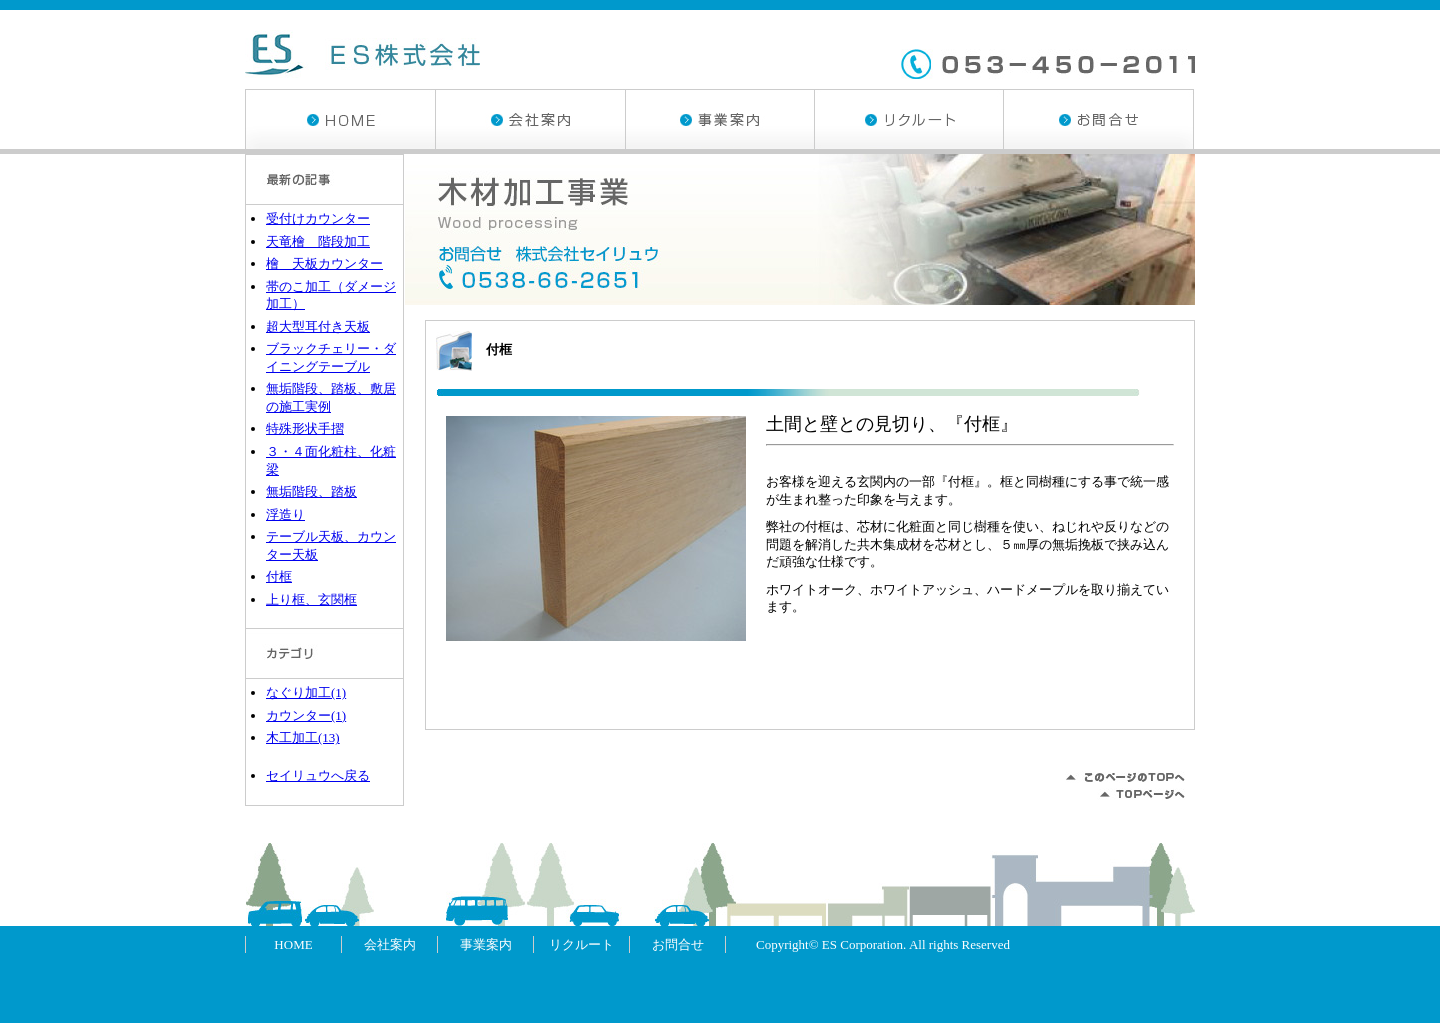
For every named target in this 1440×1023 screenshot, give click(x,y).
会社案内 (530, 119)
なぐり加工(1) (306, 692)
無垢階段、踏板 (311, 491)
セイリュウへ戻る (318, 775)
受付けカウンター (318, 218)
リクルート (908, 119)
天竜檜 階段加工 (318, 241)
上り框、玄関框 (311, 599)
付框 (499, 349)
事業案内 (719, 119)
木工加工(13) (303, 737)
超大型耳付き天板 (318, 326)
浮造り (285, 514)
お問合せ (1098, 119)
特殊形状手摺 (305, 428)
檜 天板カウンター (324, 263)
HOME (340, 119)
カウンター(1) (306, 715)
